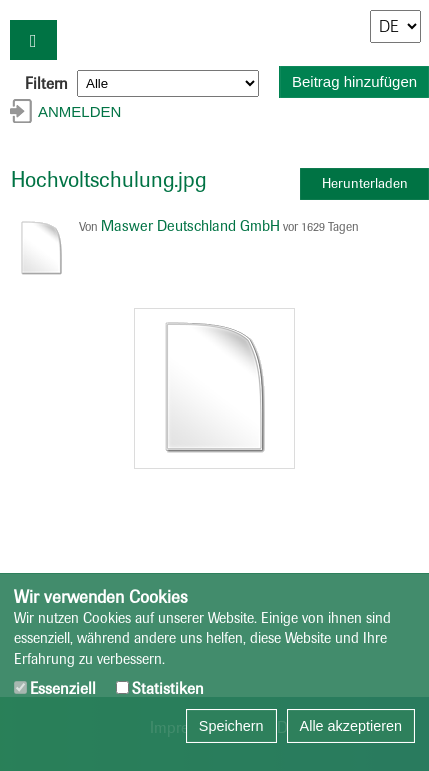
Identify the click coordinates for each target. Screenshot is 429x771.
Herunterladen (365, 183)
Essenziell (55, 688)
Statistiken (160, 688)
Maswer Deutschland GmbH (190, 226)
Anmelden (79, 111)
